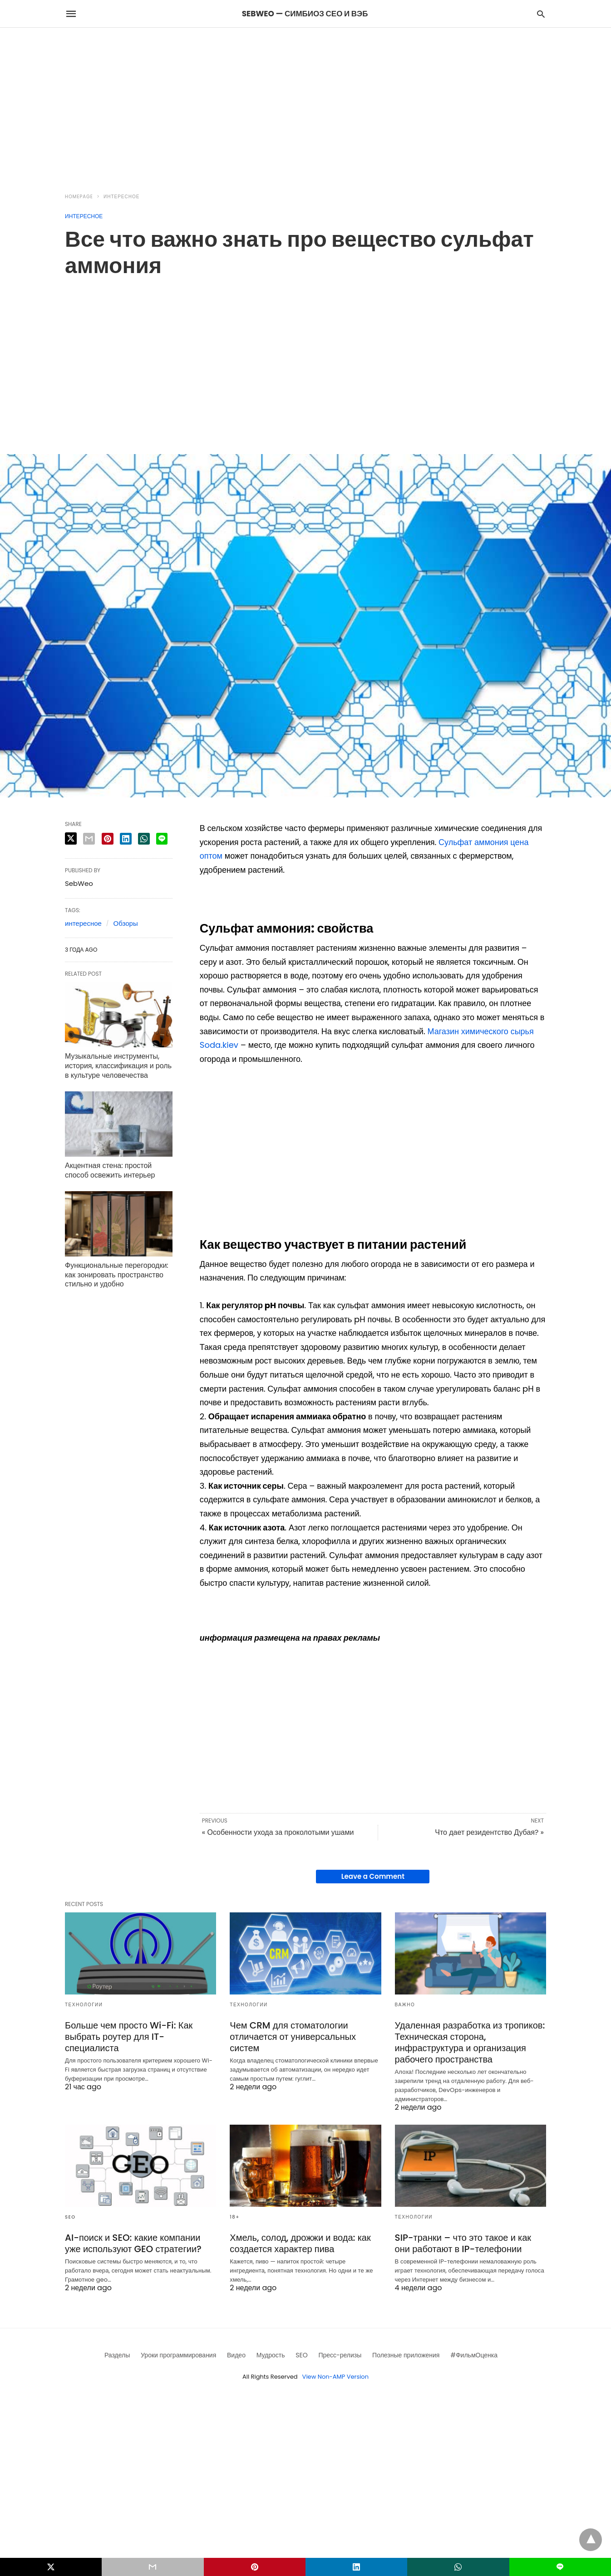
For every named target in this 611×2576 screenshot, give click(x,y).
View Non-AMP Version (335, 2376)
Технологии (84, 2004)
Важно (405, 2004)
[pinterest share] (107, 839)
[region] (305, 104)
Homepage (79, 196)
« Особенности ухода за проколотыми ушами (278, 1832)
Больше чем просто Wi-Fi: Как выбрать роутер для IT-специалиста (128, 2036)
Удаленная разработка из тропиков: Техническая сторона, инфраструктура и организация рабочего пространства (470, 2042)
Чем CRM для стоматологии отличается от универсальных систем (293, 2036)
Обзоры (125, 923)
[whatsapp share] (144, 839)
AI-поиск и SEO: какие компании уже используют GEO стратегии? (133, 2243)
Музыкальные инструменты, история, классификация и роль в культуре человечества (118, 1065)
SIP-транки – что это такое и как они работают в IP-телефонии (463, 2243)
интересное (83, 923)
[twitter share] (71, 838)
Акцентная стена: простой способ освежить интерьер (110, 1170)
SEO (70, 2217)
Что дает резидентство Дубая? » (489, 1832)
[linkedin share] (126, 839)
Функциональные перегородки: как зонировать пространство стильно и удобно (116, 1275)
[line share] (162, 839)
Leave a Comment (372, 1876)
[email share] (89, 839)
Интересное (121, 196)
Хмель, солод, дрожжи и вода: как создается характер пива (300, 2243)
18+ (235, 2217)
